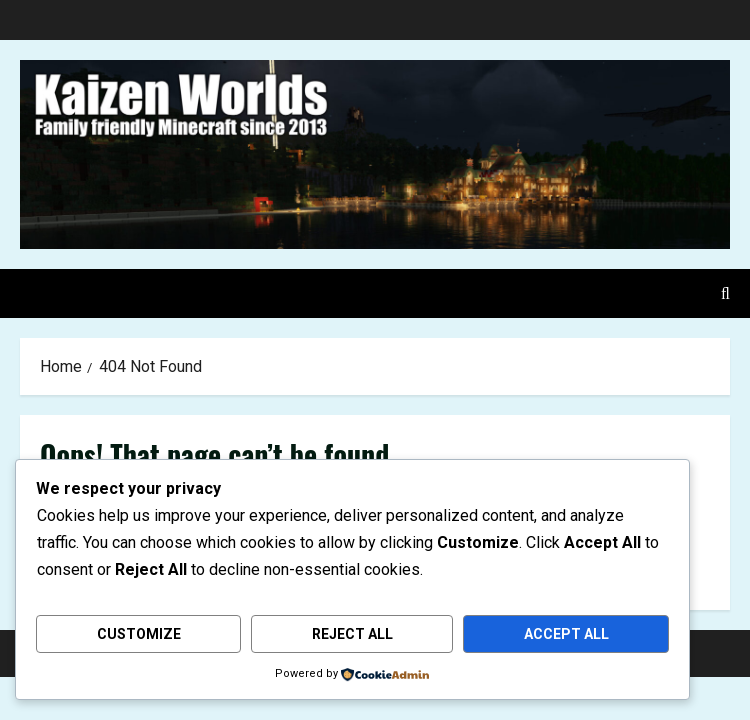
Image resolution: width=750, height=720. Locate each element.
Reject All (352, 634)
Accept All (566, 634)
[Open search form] (725, 293)
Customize (139, 634)
